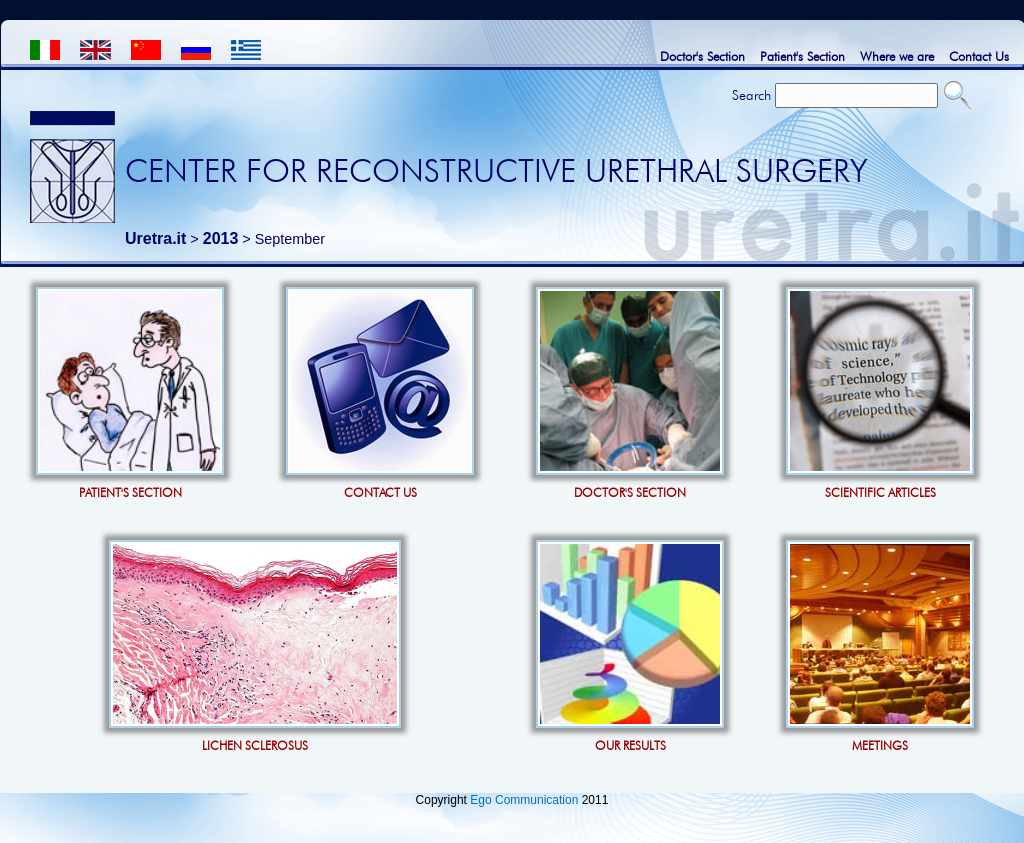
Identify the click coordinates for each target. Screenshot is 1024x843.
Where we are (897, 56)
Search (751, 95)
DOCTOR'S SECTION (630, 492)
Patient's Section (802, 56)
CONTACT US (380, 492)
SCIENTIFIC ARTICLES (880, 492)
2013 (221, 238)
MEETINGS (880, 745)
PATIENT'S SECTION (130, 492)
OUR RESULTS (630, 745)
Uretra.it (155, 238)
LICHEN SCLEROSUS (255, 745)
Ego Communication (524, 800)
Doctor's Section (702, 56)
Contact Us (979, 56)
